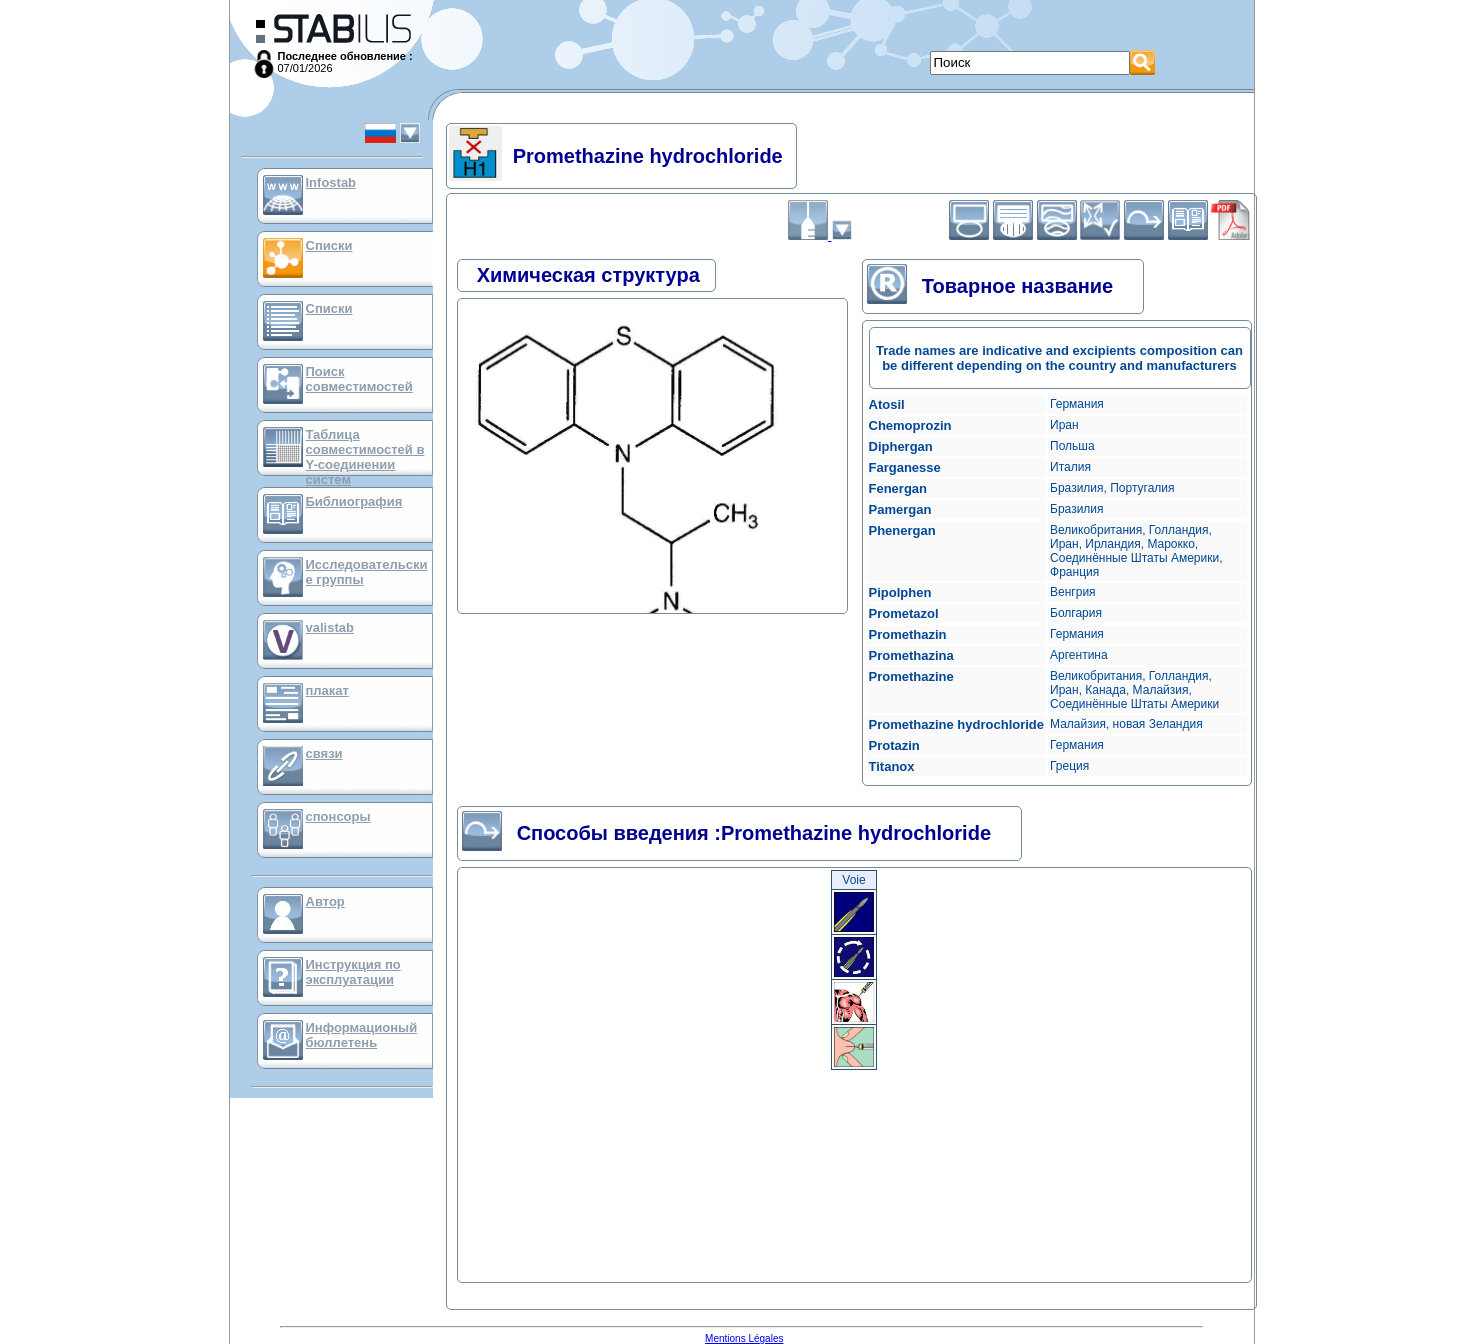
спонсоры (338, 816)
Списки (329, 245)
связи (324, 753)
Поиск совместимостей (359, 379)
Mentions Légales (744, 1338)
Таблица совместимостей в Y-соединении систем (365, 457)
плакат (327, 690)
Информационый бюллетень (362, 1035)
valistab (330, 627)
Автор (325, 901)
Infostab (331, 182)
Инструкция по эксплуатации (353, 972)
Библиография (354, 501)
